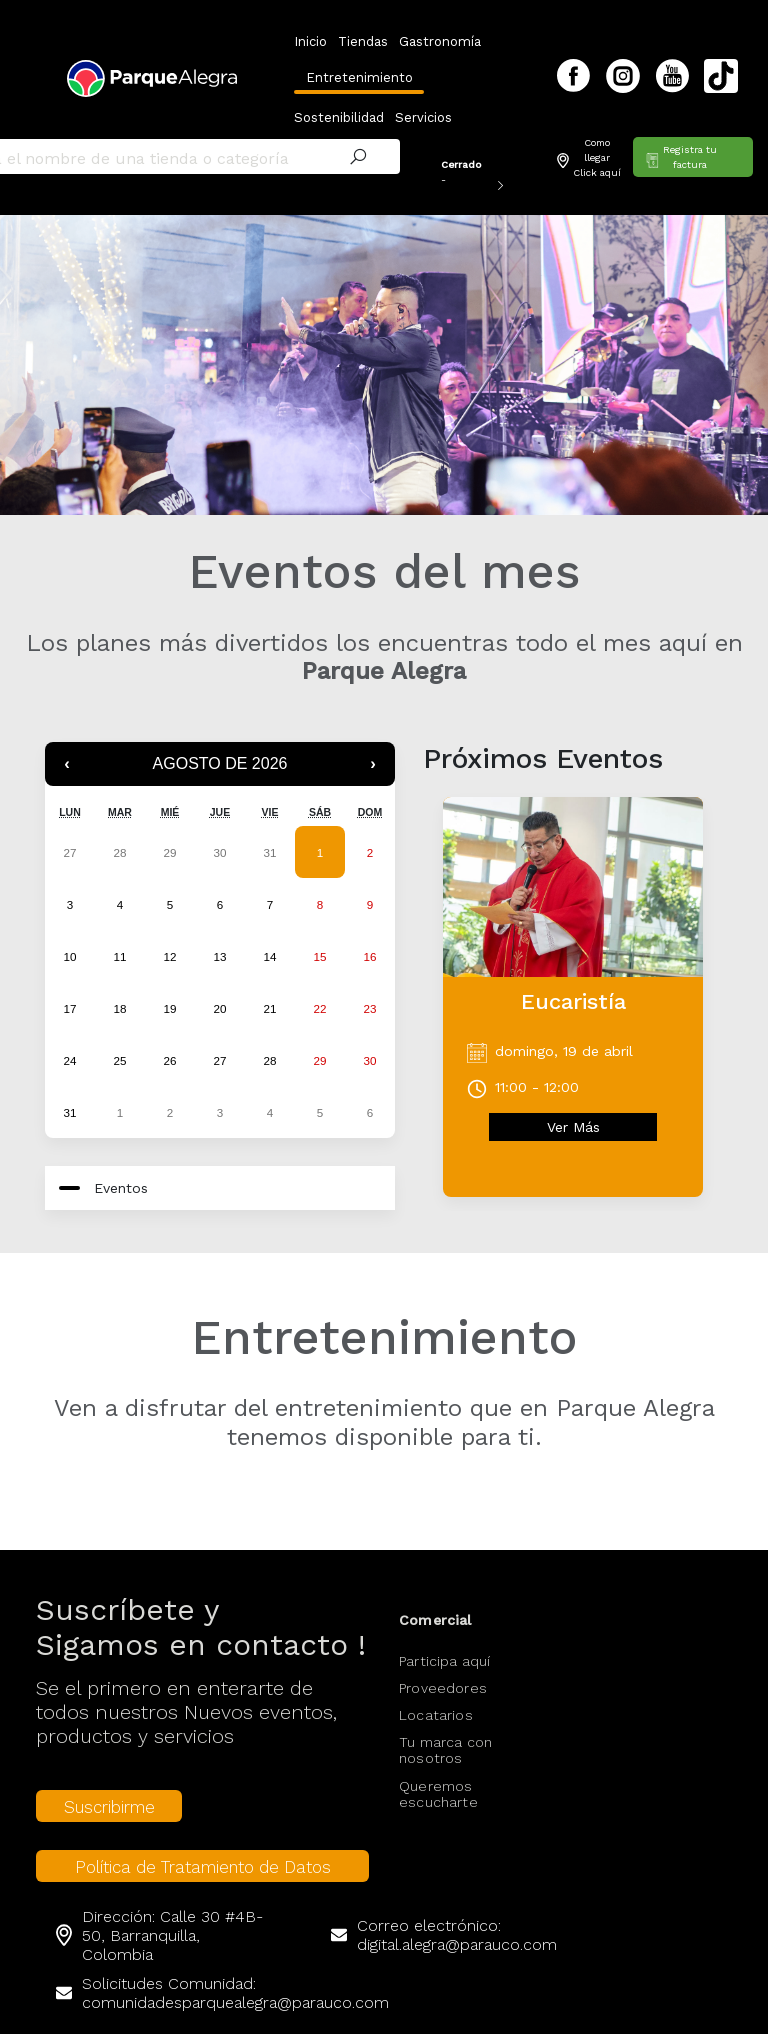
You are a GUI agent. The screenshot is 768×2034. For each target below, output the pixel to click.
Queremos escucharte (438, 1764)
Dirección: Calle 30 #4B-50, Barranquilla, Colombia (172, 1905)
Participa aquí (444, 1631)
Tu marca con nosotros (445, 1720)
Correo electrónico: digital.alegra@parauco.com (457, 1905)
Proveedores (443, 1658)
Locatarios (436, 1685)
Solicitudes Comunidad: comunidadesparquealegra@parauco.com (235, 1963)
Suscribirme (109, 1777)
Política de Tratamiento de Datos (203, 1837)
